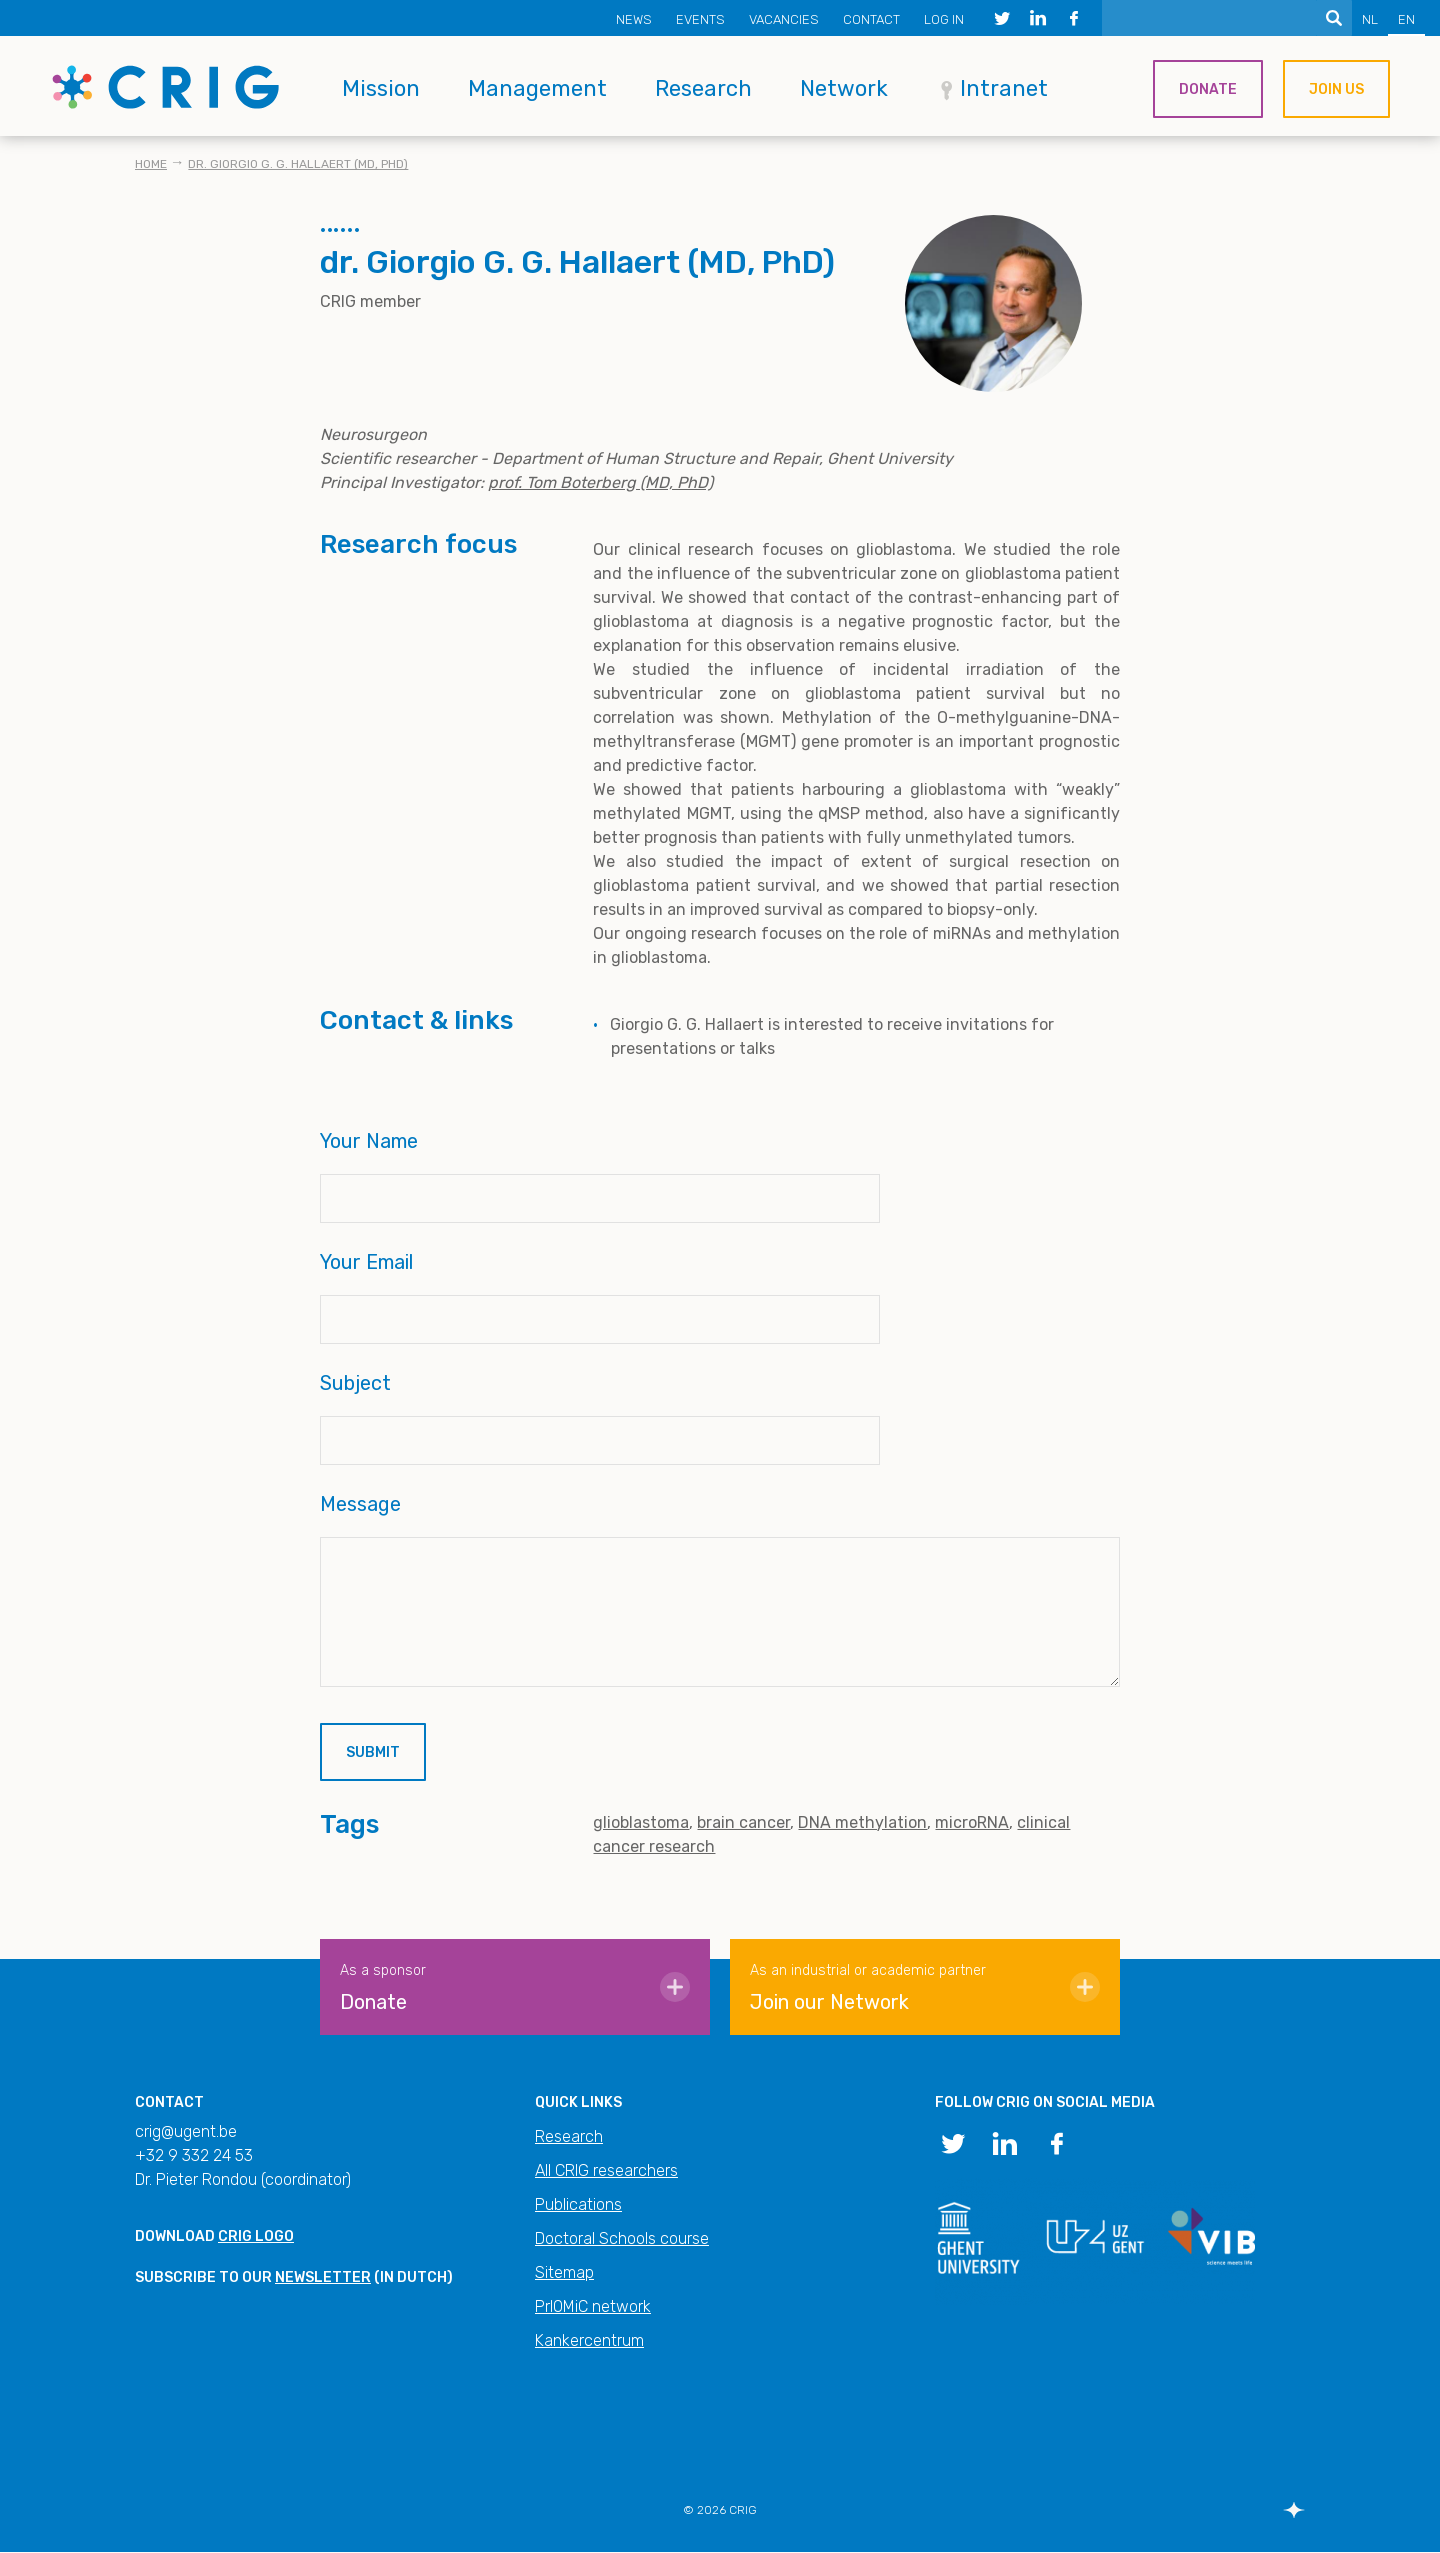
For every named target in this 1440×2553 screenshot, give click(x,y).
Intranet (1004, 88)
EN (1406, 19)
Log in (944, 19)
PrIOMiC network (593, 2306)
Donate (1208, 89)
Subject (355, 1383)
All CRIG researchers (606, 2170)
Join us (1336, 89)
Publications (578, 2204)
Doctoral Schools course (622, 2238)
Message (360, 1504)
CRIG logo (256, 2236)
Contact (871, 19)
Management (537, 88)
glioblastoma (641, 1822)
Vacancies (784, 19)
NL (1370, 19)
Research (703, 88)
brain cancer (743, 1822)
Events (700, 19)
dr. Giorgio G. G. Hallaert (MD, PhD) (298, 164)
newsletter (323, 2277)
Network (844, 88)
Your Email (366, 1262)
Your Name (369, 1141)
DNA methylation (862, 1822)
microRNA (972, 1822)
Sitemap (564, 2272)
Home (151, 164)
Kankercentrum (589, 2340)
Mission (381, 88)
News (634, 19)
